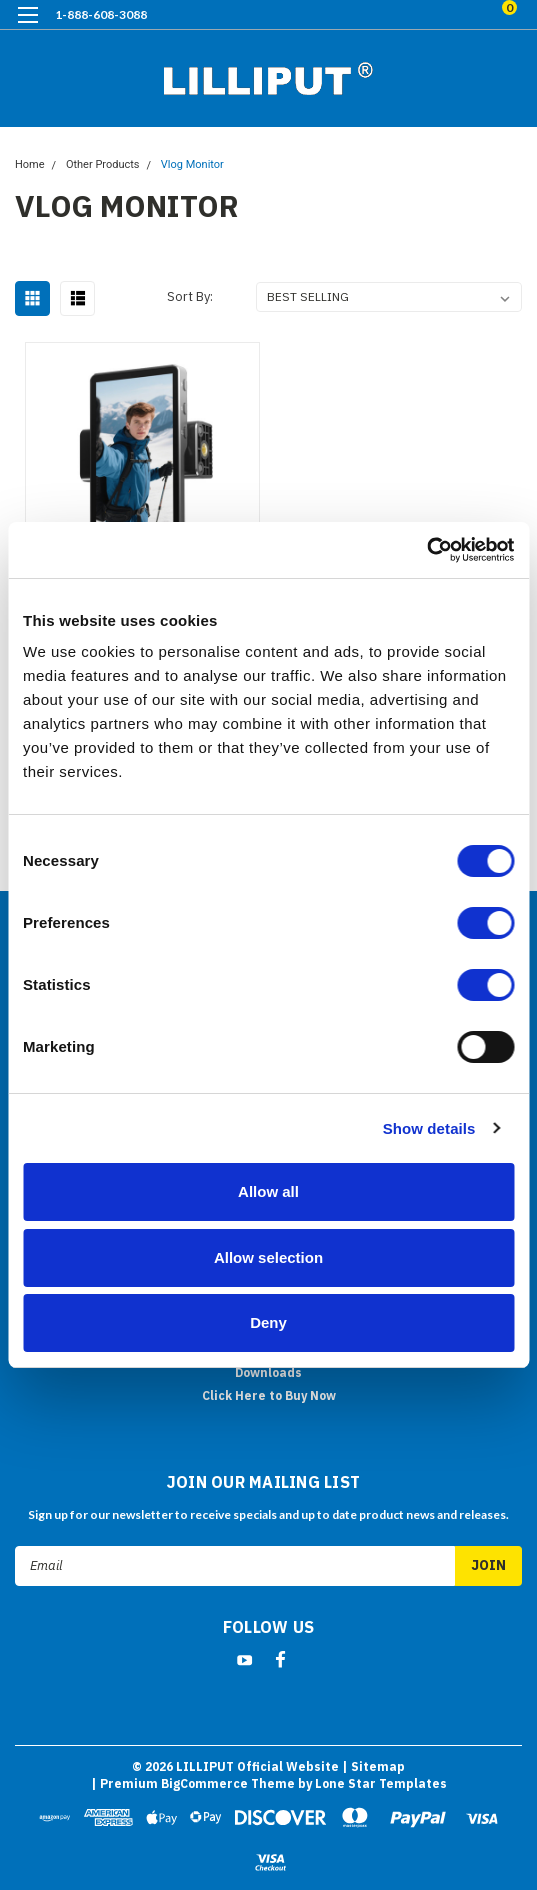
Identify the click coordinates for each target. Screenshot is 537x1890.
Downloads (268, 1372)
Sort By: (190, 296)
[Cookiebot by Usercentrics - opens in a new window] (426, 550)
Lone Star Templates (381, 1783)
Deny (268, 1322)
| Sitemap (373, 1766)
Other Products (103, 164)
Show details (429, 1128)
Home (30, 164)
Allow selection (268, 1257)
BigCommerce (204, 1783)
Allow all (268, 1191)
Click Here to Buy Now (269, 1395)
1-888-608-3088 (101, 14)
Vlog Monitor (192, 164)
